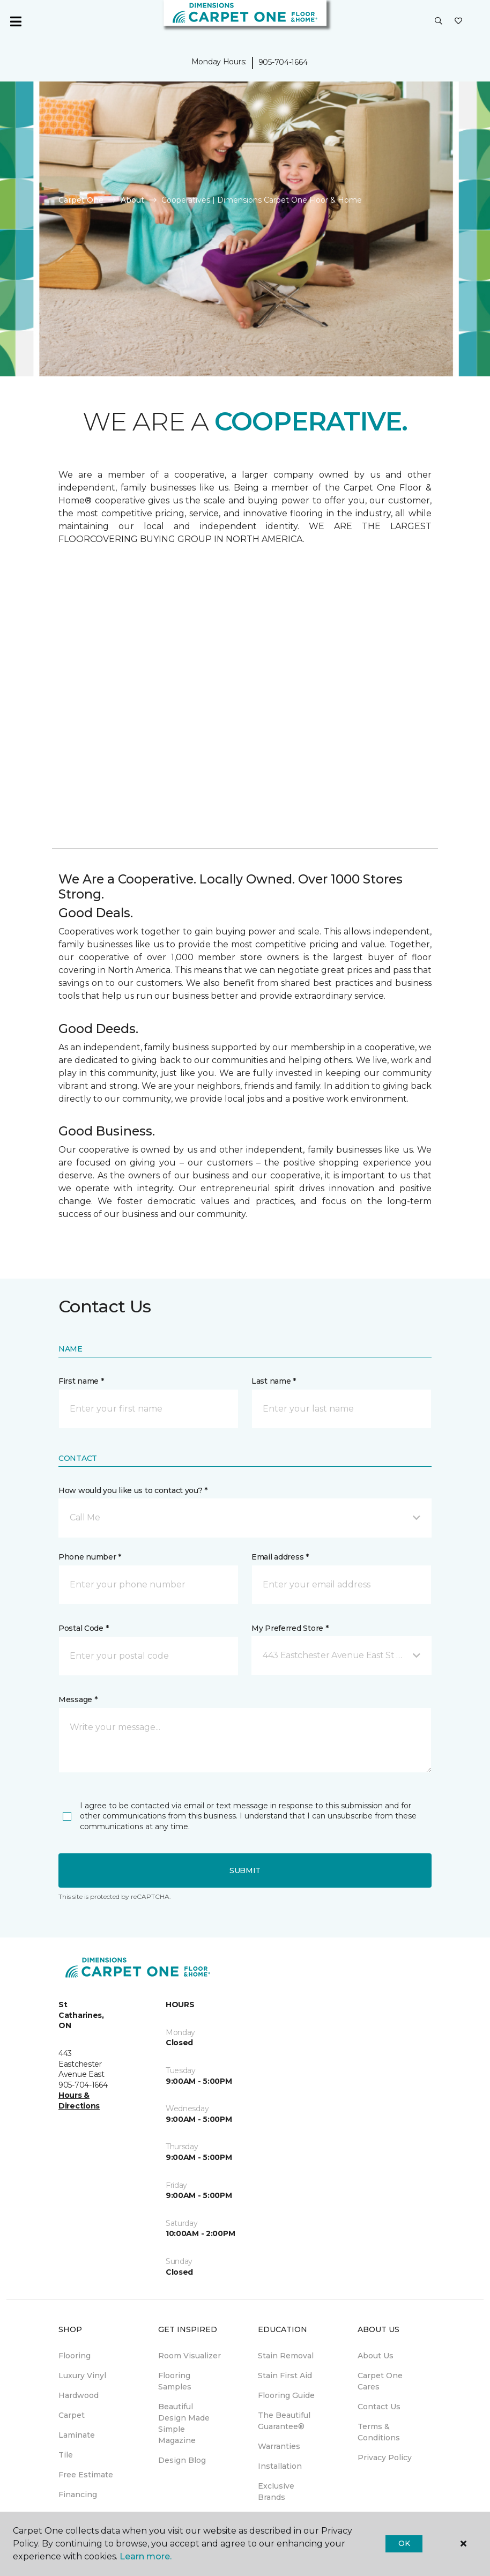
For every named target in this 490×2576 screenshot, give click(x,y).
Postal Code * (83, 1628)
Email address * (280, 1557)
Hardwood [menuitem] (78, 2395)
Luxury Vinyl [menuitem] (82, 2375)
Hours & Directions (79, 2100)
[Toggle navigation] (16, 21)
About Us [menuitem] (376, 2355)
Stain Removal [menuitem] (286, 2355)
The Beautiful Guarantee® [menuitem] (284, 2420)
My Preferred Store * (289, 1628)
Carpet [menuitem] (71, 2415)
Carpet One (80, 200)
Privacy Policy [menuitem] (385, 2457)
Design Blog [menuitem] (182, 2460)
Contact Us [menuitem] (379, 2406)
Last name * (273, 1381)
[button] (438, 21)
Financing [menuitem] (77, 2494)
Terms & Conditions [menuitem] (379, 2432)
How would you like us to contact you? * (132, 1490)
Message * (77, 1699)
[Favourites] (458, 21)
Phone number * (89, 1557)
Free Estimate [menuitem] (85, 2475)
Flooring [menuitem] (74, 2355)
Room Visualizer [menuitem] (189, 2355)
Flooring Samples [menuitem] (174, 2381)
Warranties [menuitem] (279, 2446)
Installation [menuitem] (280, 2466)
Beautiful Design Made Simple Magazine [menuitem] (184, 2423)
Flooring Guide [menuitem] (286, 2395)
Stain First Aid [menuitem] (285, 2375)
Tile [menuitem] (65, 2455)
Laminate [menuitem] (76, 2435)
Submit (245, 1870)
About (132, 200)
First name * (81, 1381)
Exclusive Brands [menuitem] (276, 2491)
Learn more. (146, 2556)
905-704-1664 (283, 62)
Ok (404, 2543)
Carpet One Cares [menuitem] (380, 2381)
